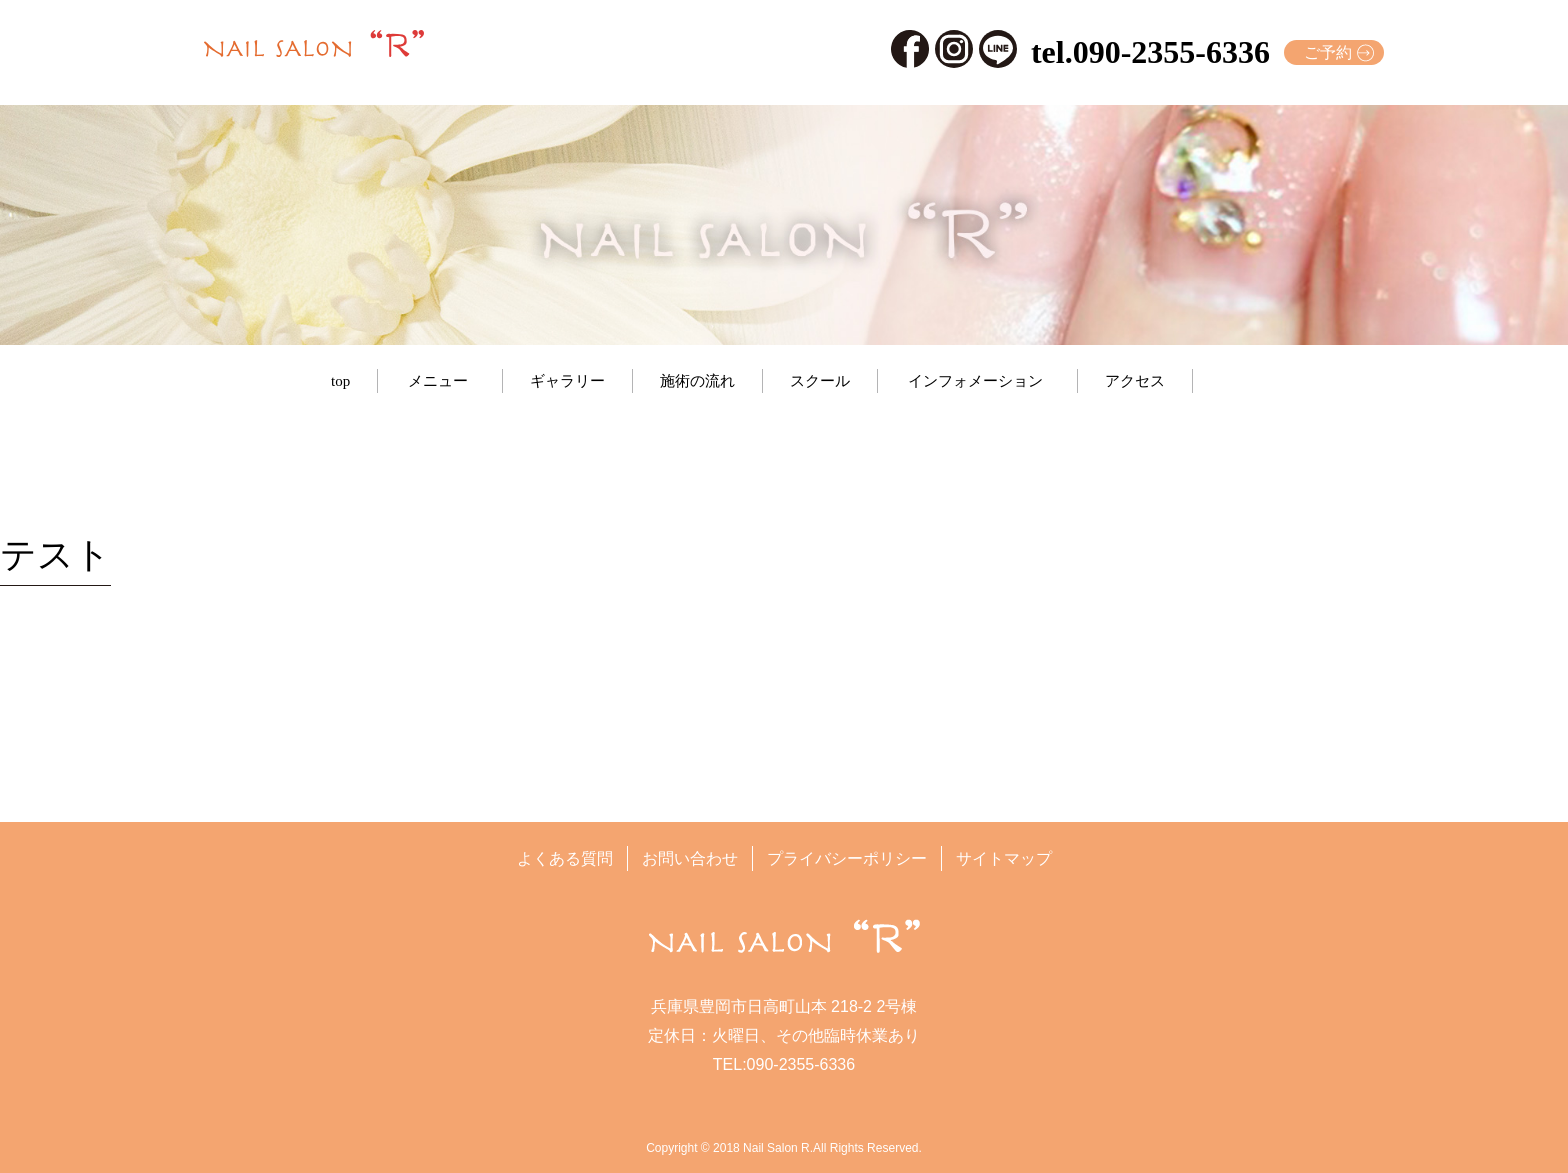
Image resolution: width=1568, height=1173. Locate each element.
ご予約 (1328, 52)
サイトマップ (1004, 858)
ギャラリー (567, 381)
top (340, 381)
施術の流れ (697, 381)
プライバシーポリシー (847, 858)
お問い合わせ (690, 858)
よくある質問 (565, 858)
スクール (820, 381)
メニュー (438, 381)
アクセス (1135, 381)
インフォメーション (975, 381)
